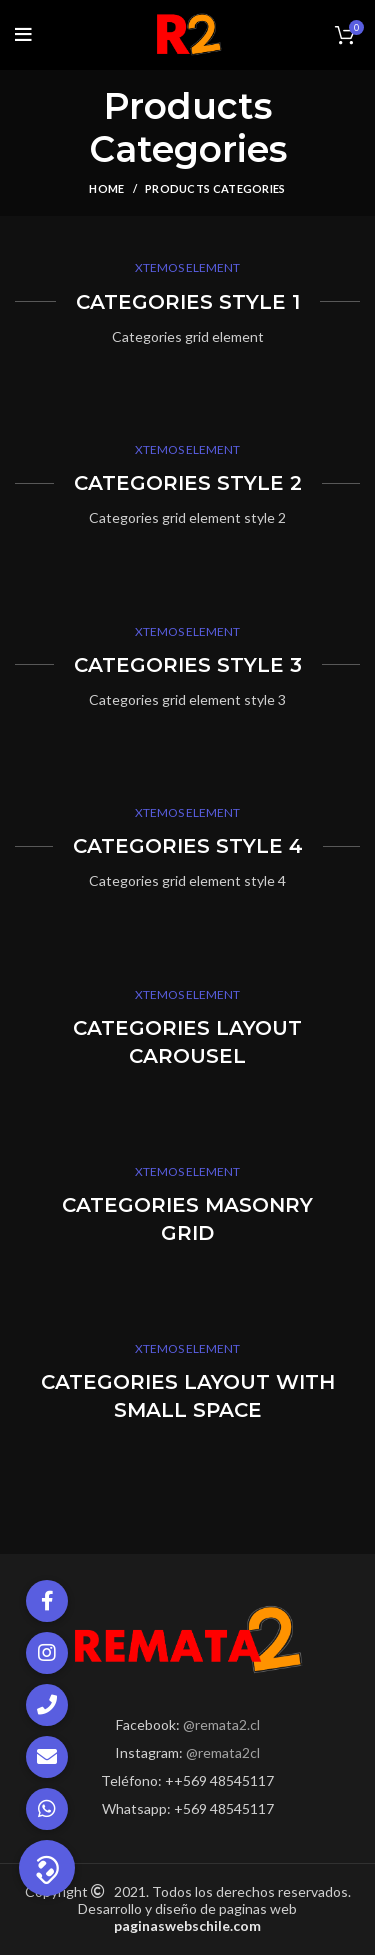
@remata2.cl (221, 1724)
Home (106, 188)
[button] (47, 1868)
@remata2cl (223, 1752)
